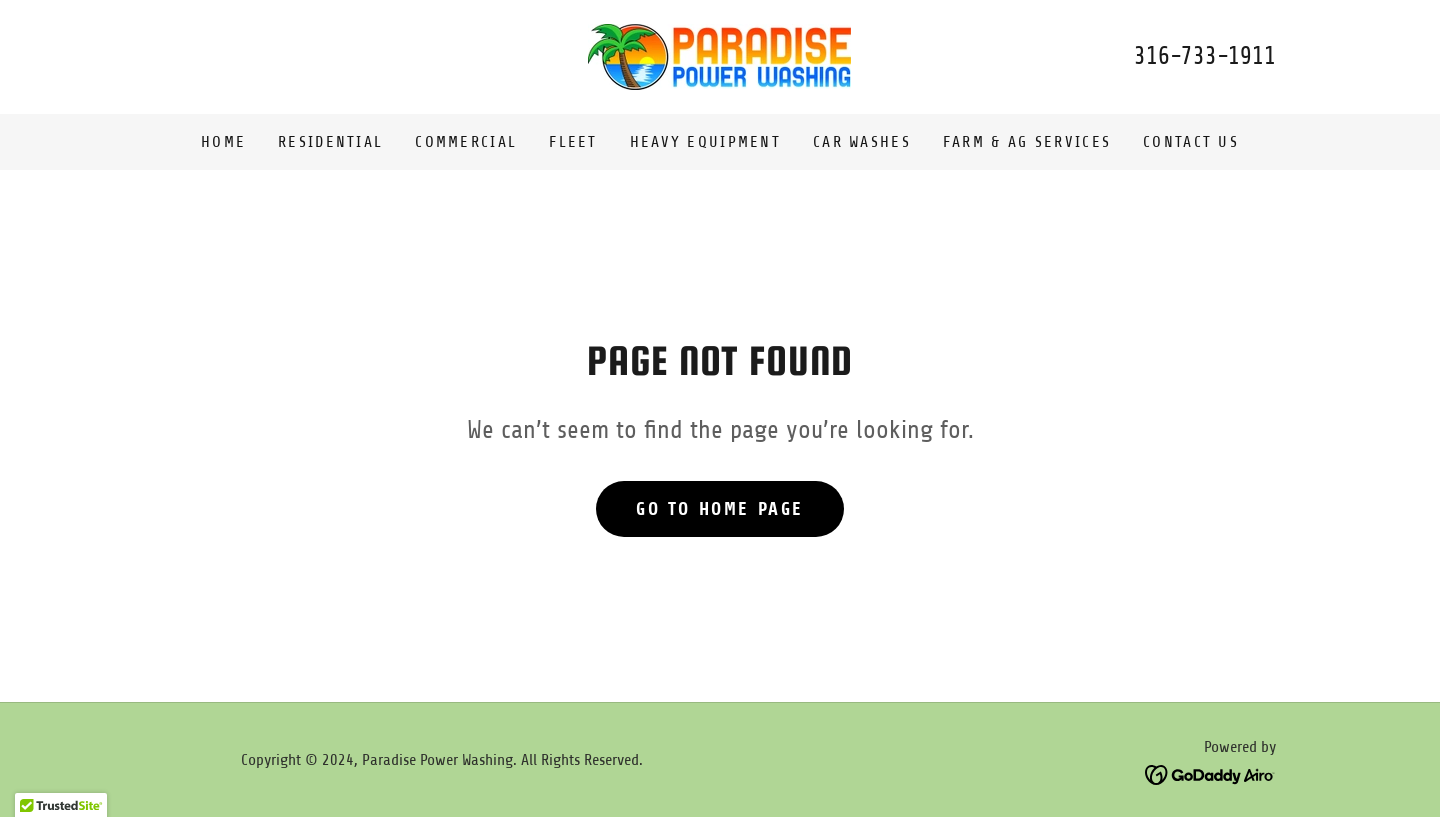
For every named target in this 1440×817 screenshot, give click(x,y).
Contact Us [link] (1191, 142)
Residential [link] (330, 142)
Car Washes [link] (862, 142)
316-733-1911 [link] (1205, 56)
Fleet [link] (573, 142)
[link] (719, 56)
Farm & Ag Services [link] (1027, 142)
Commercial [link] (466, 142)
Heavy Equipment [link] (705, 142)
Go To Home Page (720, 509)
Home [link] (223, 142)
